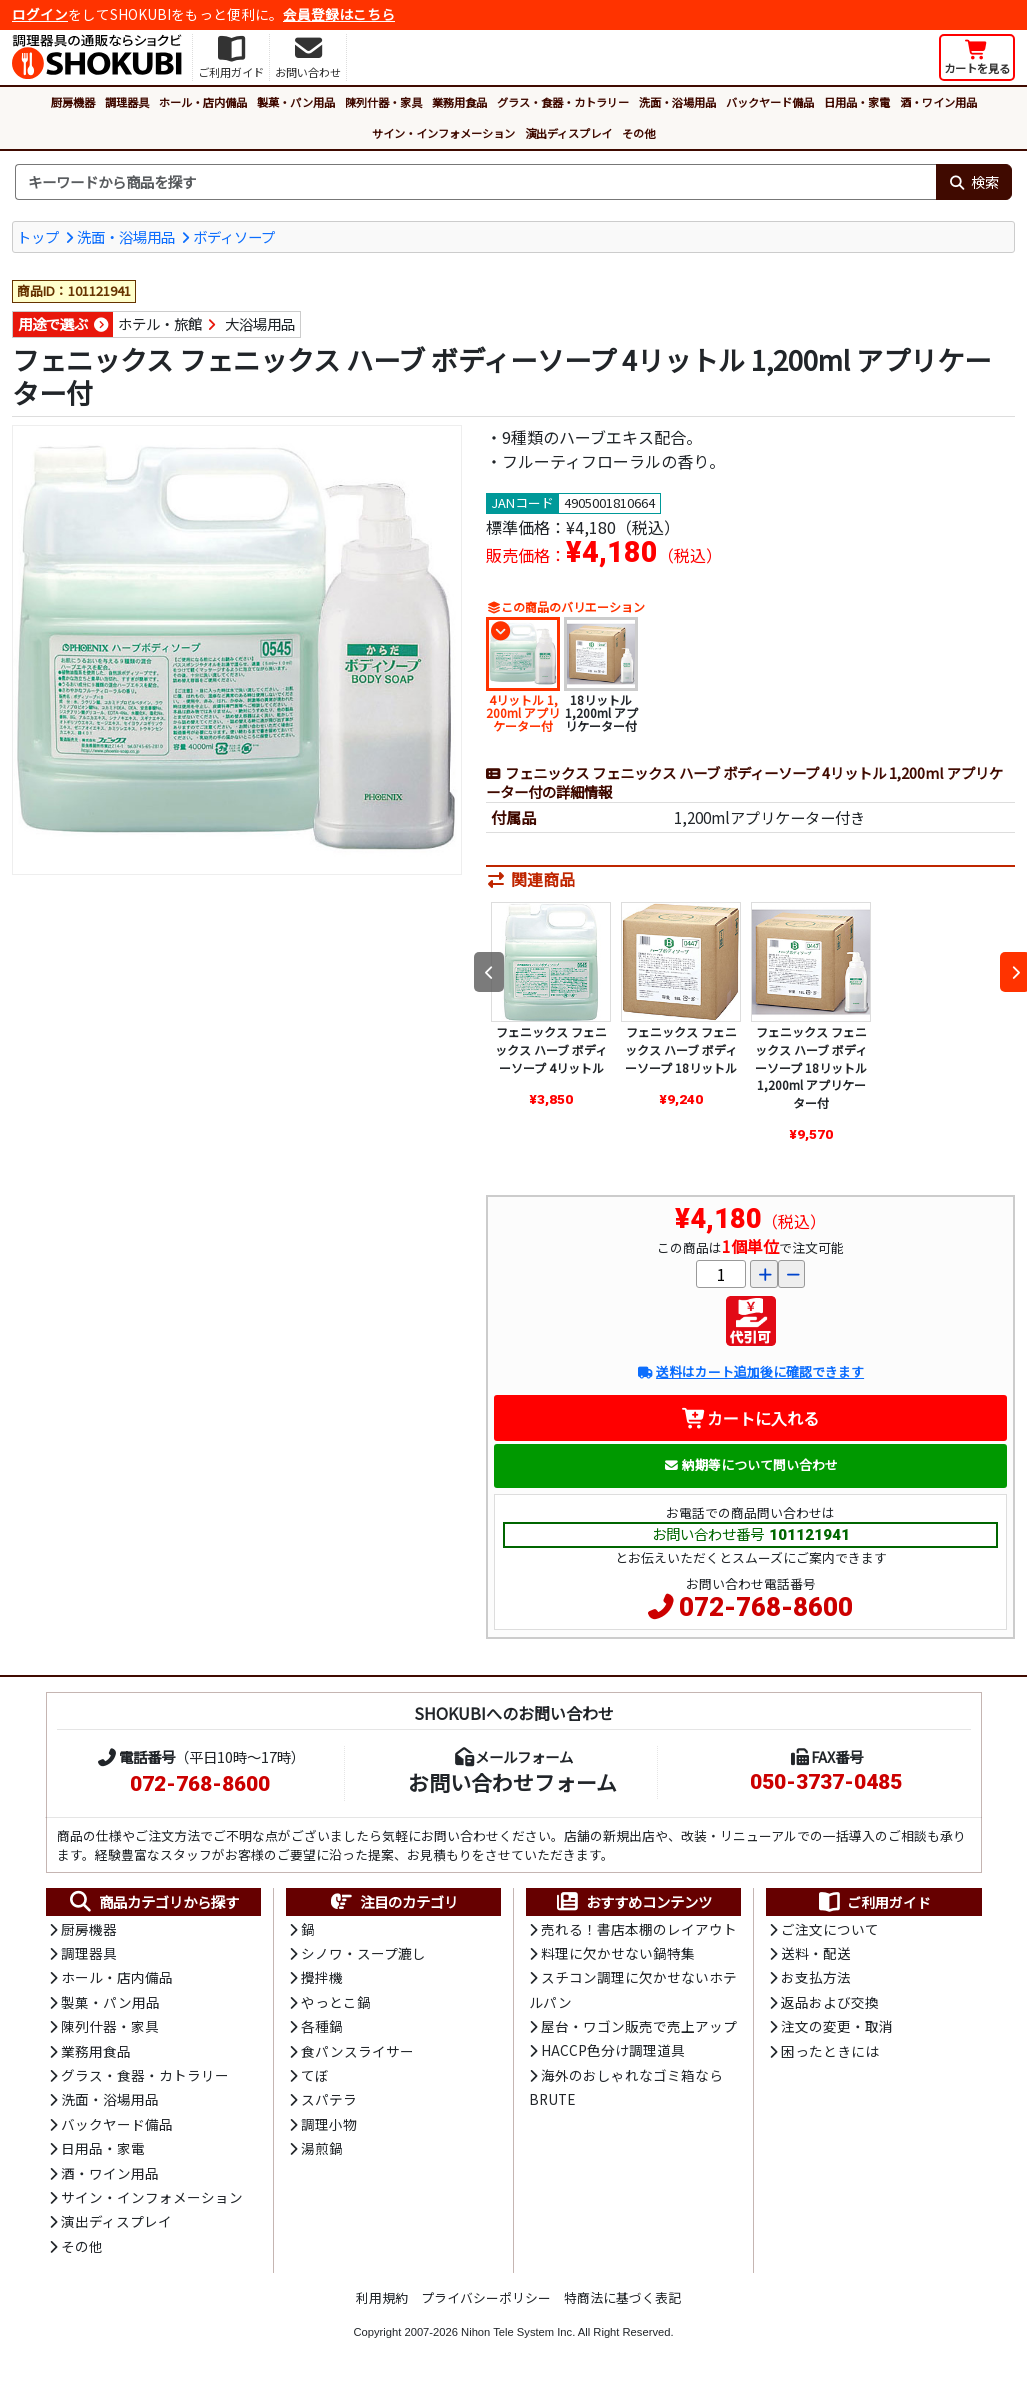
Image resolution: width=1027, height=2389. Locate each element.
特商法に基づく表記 (622, 2297)
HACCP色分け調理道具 (613, 2050)
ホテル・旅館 (160, 323)
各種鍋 (322, 2026)
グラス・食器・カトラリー (563, 102)
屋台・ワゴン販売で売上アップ (639, 2026)
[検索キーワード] (475, 182)
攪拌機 (322, 1977)
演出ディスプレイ (568, 133)
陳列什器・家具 (383, 102)
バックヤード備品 (770, 102)
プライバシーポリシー (486, 2297)
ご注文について (830, 1929)
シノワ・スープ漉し (363, 1953)
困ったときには (830, 2051)
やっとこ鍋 (336, 2002)
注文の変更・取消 (837, 2026)
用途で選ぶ (53, 323)
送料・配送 (816, 1953)
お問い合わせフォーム (512, 1782)
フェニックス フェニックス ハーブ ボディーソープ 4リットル (551, 1049)
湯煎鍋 (322, 2148)
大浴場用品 (260, 323)
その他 (638, 133)
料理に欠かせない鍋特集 (618, 1953)
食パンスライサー (357, 2051)
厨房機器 (73, 102)
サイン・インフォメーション (443, 133)
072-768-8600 (766, 1607)
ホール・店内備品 (203, 102)
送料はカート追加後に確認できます (750, 1371)
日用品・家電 (857, 102)
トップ (38, 236)
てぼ (315, 2075)
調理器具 (127, 102)
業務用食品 (459, 102)
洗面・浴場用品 (677, 102)
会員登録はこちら (339, 14)
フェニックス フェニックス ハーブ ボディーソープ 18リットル (681, 1049)
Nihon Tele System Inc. (518, 2332)
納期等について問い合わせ (750, 1464)
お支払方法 (816, 1977)
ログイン (40, 14)
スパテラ (329, 2099)
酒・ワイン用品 (938, 102)
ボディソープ (234, 236)
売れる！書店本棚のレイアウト (639, 1929)
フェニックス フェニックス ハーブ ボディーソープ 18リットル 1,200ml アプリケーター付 (811, 1066)
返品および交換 (830, 2002)
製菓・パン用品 (296, 102)
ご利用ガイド (873, 1902)
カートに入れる (750, 1418)
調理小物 (329, 2124)
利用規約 (382, 2297)
